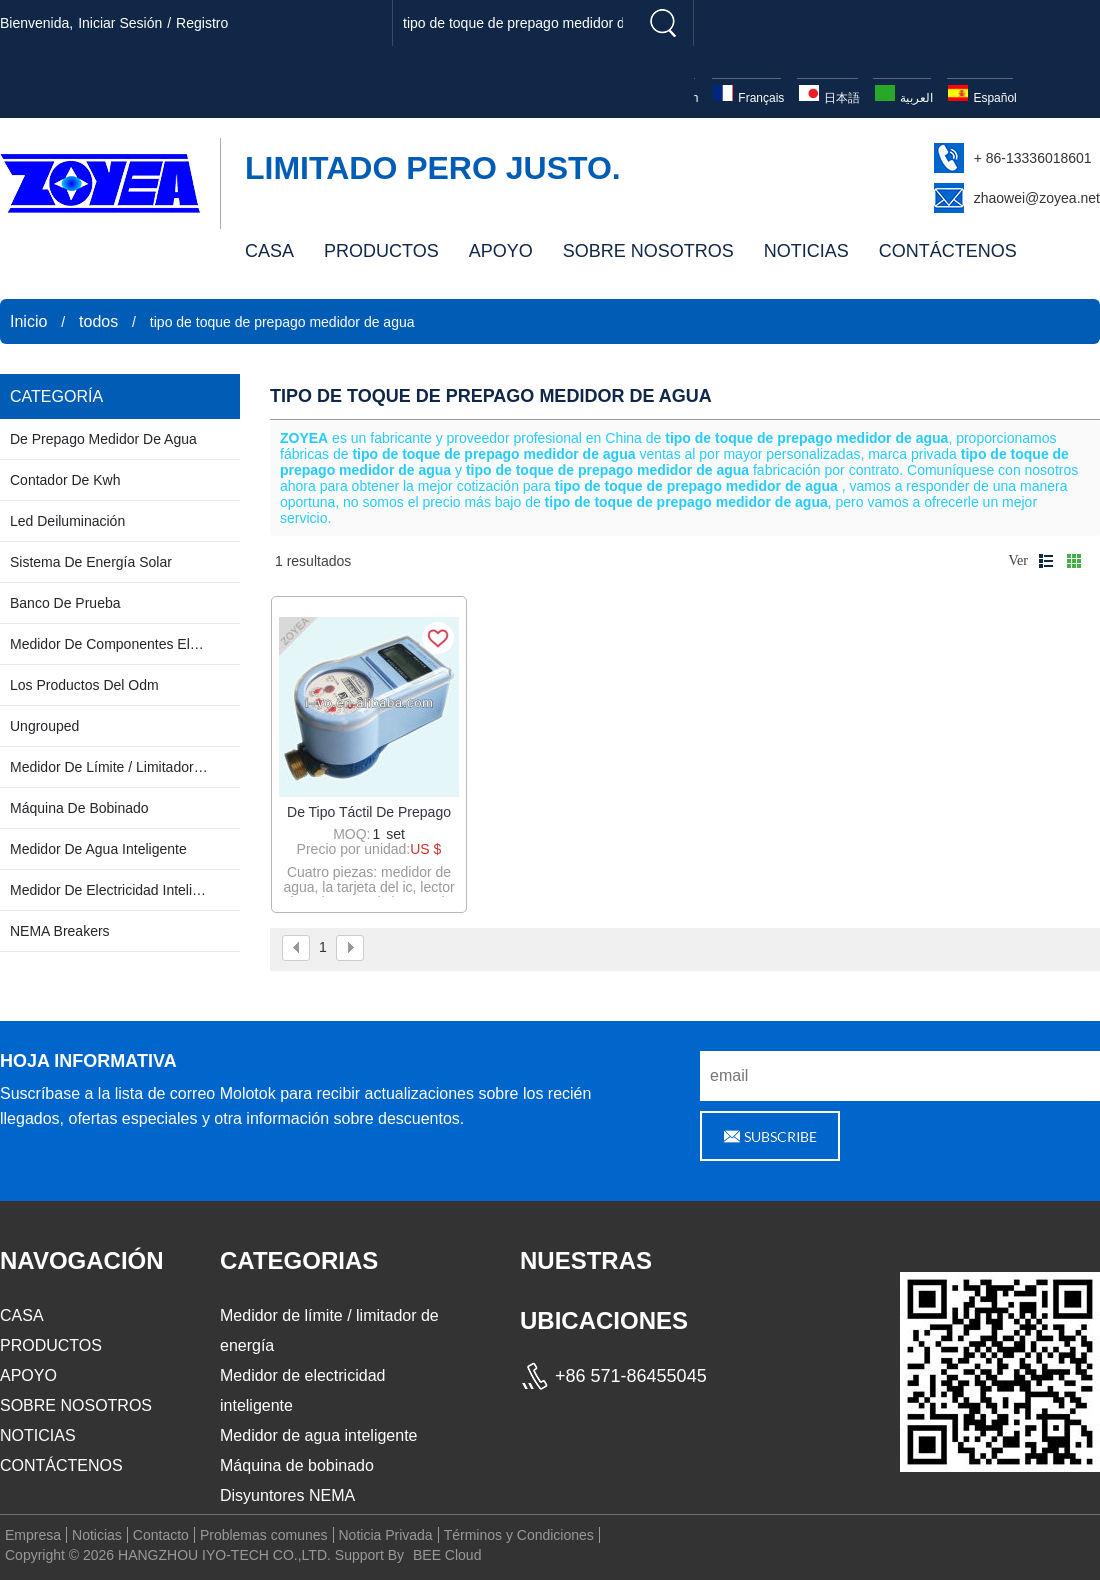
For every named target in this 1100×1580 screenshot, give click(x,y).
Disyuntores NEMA (287, 1495)
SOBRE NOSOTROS (648, 251)
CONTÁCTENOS (948, 251)
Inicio (28, 321)
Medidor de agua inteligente (318, 1435)
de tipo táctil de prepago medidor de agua (369, 813)
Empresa (33, 1535)
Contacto (161, 1535)
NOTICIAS (806, 251)
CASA (269, 251)
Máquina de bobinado (297, 1465)
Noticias (97, 1535)
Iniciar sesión (120, 23)
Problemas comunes (264, 1535)
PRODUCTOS (381, 251)
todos (98, 321)
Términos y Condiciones (519, 1535)
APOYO (501, 251)
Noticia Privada (386, 1535)
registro (202, 23)
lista (1046, 561)
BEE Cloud (447, 1555)
